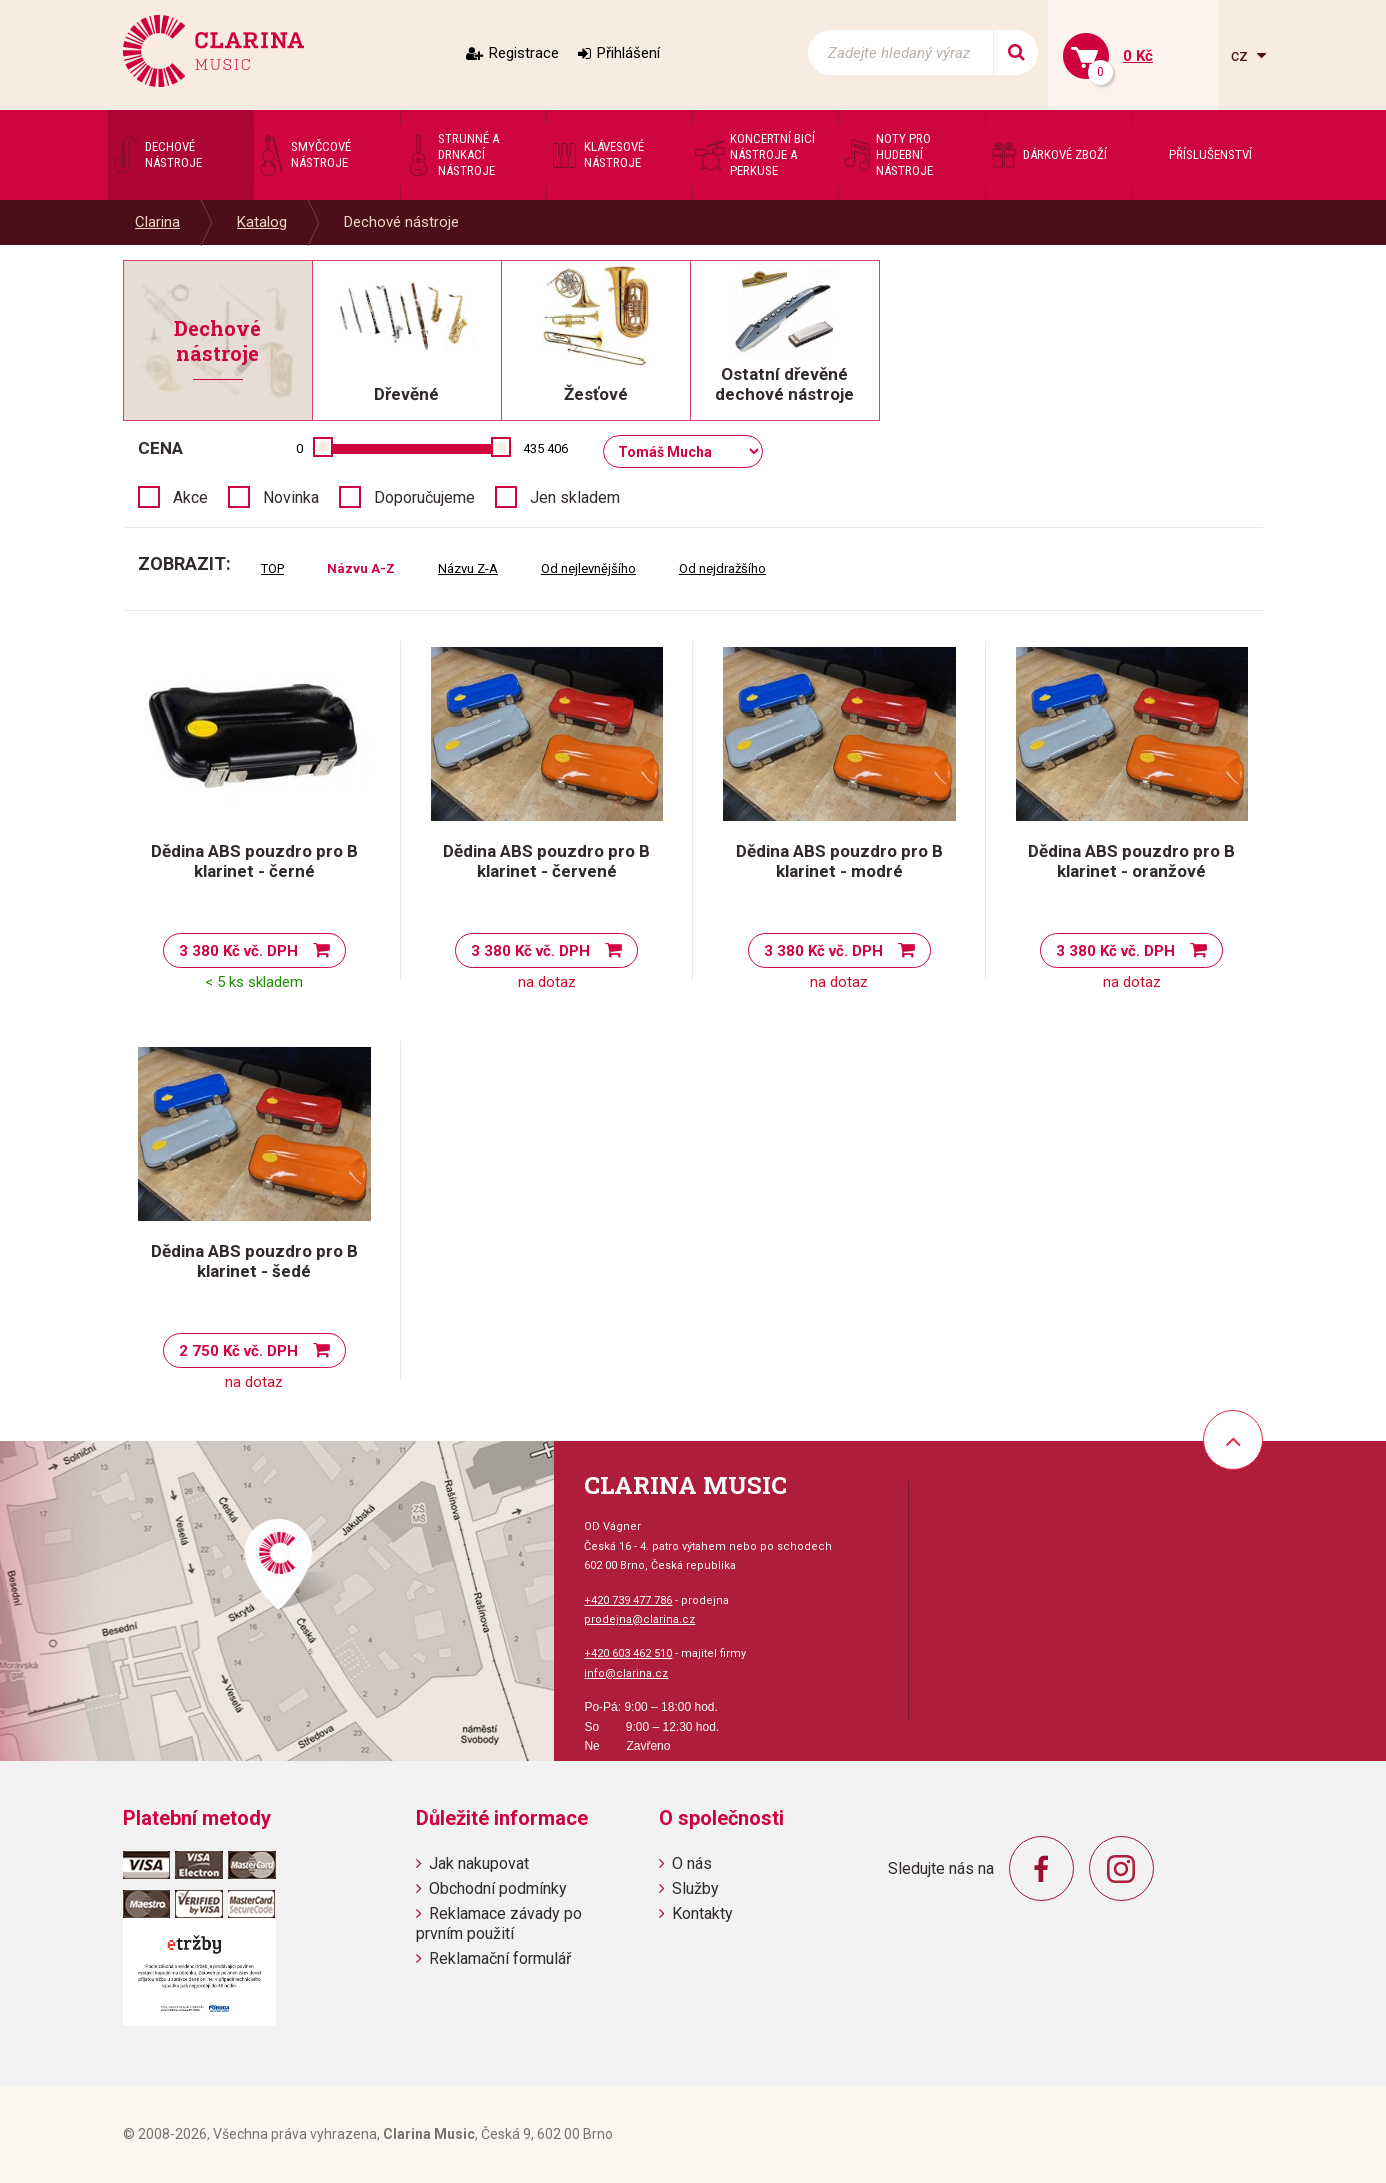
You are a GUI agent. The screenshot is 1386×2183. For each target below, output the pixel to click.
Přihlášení (628, 53)
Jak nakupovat (479, 1863)
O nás (692, 1863)
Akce (190, 497)
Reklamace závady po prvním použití (499, 1923)
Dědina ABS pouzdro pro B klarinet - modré (839, 861)
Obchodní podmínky (498, 1888)
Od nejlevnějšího (588, 568)
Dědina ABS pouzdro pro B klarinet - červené (546, 861)
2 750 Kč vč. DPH (238, 1351)
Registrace (524, 53)
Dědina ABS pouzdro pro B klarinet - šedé (254, 1261)
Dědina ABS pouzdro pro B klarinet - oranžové (1131, 861)
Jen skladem (575, 497)
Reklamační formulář (500, 1958)
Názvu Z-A (468, 568)
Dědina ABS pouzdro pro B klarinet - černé (254, 861)
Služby (695, 1888)
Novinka (291, 497)
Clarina (157, 222)
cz (1241, 55)
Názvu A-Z (361, 568)
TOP (272, 568)
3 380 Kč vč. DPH (238, 951)
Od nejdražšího (722, 568)
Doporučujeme (424, 497)
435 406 (545, 448)
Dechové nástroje (401, 222)
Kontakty (702, 1913)
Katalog (262, 222)
